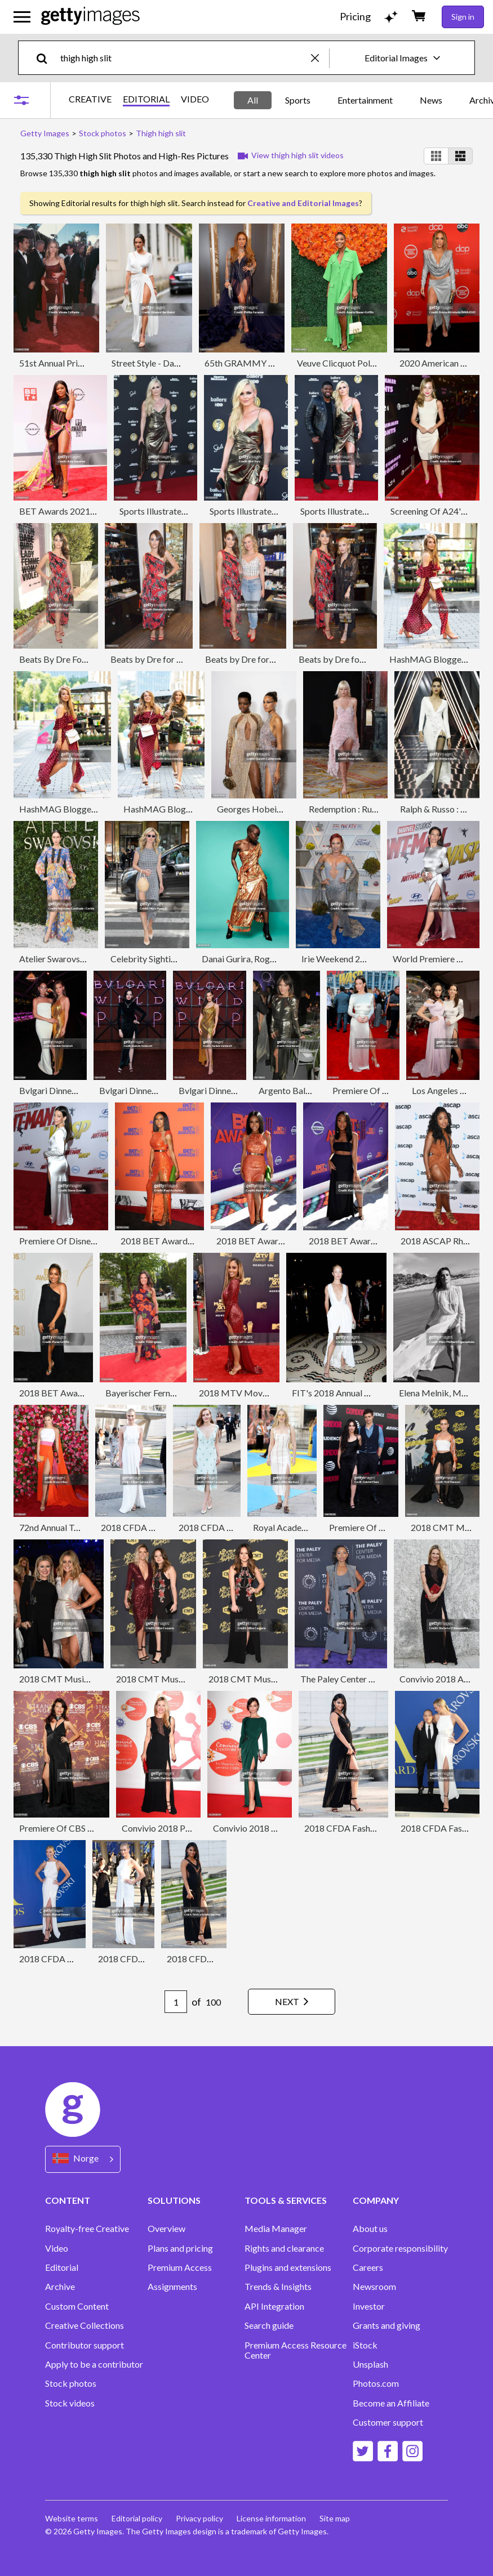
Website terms (71, 2518)
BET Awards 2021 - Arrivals (73, 511)
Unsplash (370, 2364)
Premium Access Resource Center (296, 2350)
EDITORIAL (146, 99)
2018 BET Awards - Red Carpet (277, 1240)
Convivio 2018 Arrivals (443, 1678)
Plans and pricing (180, 2248)
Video (56, 2248)
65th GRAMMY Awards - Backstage (276, 363)
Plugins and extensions (288, 2267)
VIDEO (195, 99)
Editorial (61, 2267)
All (252, 100)
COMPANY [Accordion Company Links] (376, 2200)
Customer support (388, 2422)
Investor (369, 2306)
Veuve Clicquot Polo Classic (351, 363)
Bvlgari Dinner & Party (62, 1090)
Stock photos (70, 2383)
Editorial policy (137, 2518)
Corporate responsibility (400, 2248)
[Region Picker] (83, 2159)
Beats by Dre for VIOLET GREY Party (183, 659)
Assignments (172, 2287)
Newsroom (374, 2287)
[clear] (320, 57)
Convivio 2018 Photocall (169, 1828)
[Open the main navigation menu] (22, 17)
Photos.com (376, 2383)
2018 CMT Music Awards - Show (83, 1678)
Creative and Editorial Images (303, 203)
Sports (297, 100)
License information (271, 2518)
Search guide (269, 2325)
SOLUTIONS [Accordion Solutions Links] (174, 2200)
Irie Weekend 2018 (338, 958)
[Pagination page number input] (176, 2001)
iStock (365, 2345)
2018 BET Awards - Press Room (183, 1240)
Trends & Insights (278, 2287)
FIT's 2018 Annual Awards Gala (353, 1392)
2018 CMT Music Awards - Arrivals (185, 1678)
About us (370, 2229)
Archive (60, 2287)
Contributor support (84, 2345)
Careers (368, 2267)
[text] (183, 57)
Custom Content (77, 2306)
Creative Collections (84, 2325)
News (431, 100)
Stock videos (70, 2403)
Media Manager (276, 2229)
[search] (46, 57)
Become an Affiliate (391, 2403)
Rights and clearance (284, 2248)
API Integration (274, 2306)
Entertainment (365, 100)
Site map (334, 2518)
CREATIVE (90, 99)
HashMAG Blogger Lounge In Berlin (88, 808)
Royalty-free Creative (87, 2229)
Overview (166, 2229)
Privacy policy (199, 2518)
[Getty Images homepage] (90, 16)
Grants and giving (386, 2325)
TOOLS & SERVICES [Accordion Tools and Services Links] (286, 2200)
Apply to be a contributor (94, 2364)
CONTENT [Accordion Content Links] (67, 2200)
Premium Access (180, 2267)
